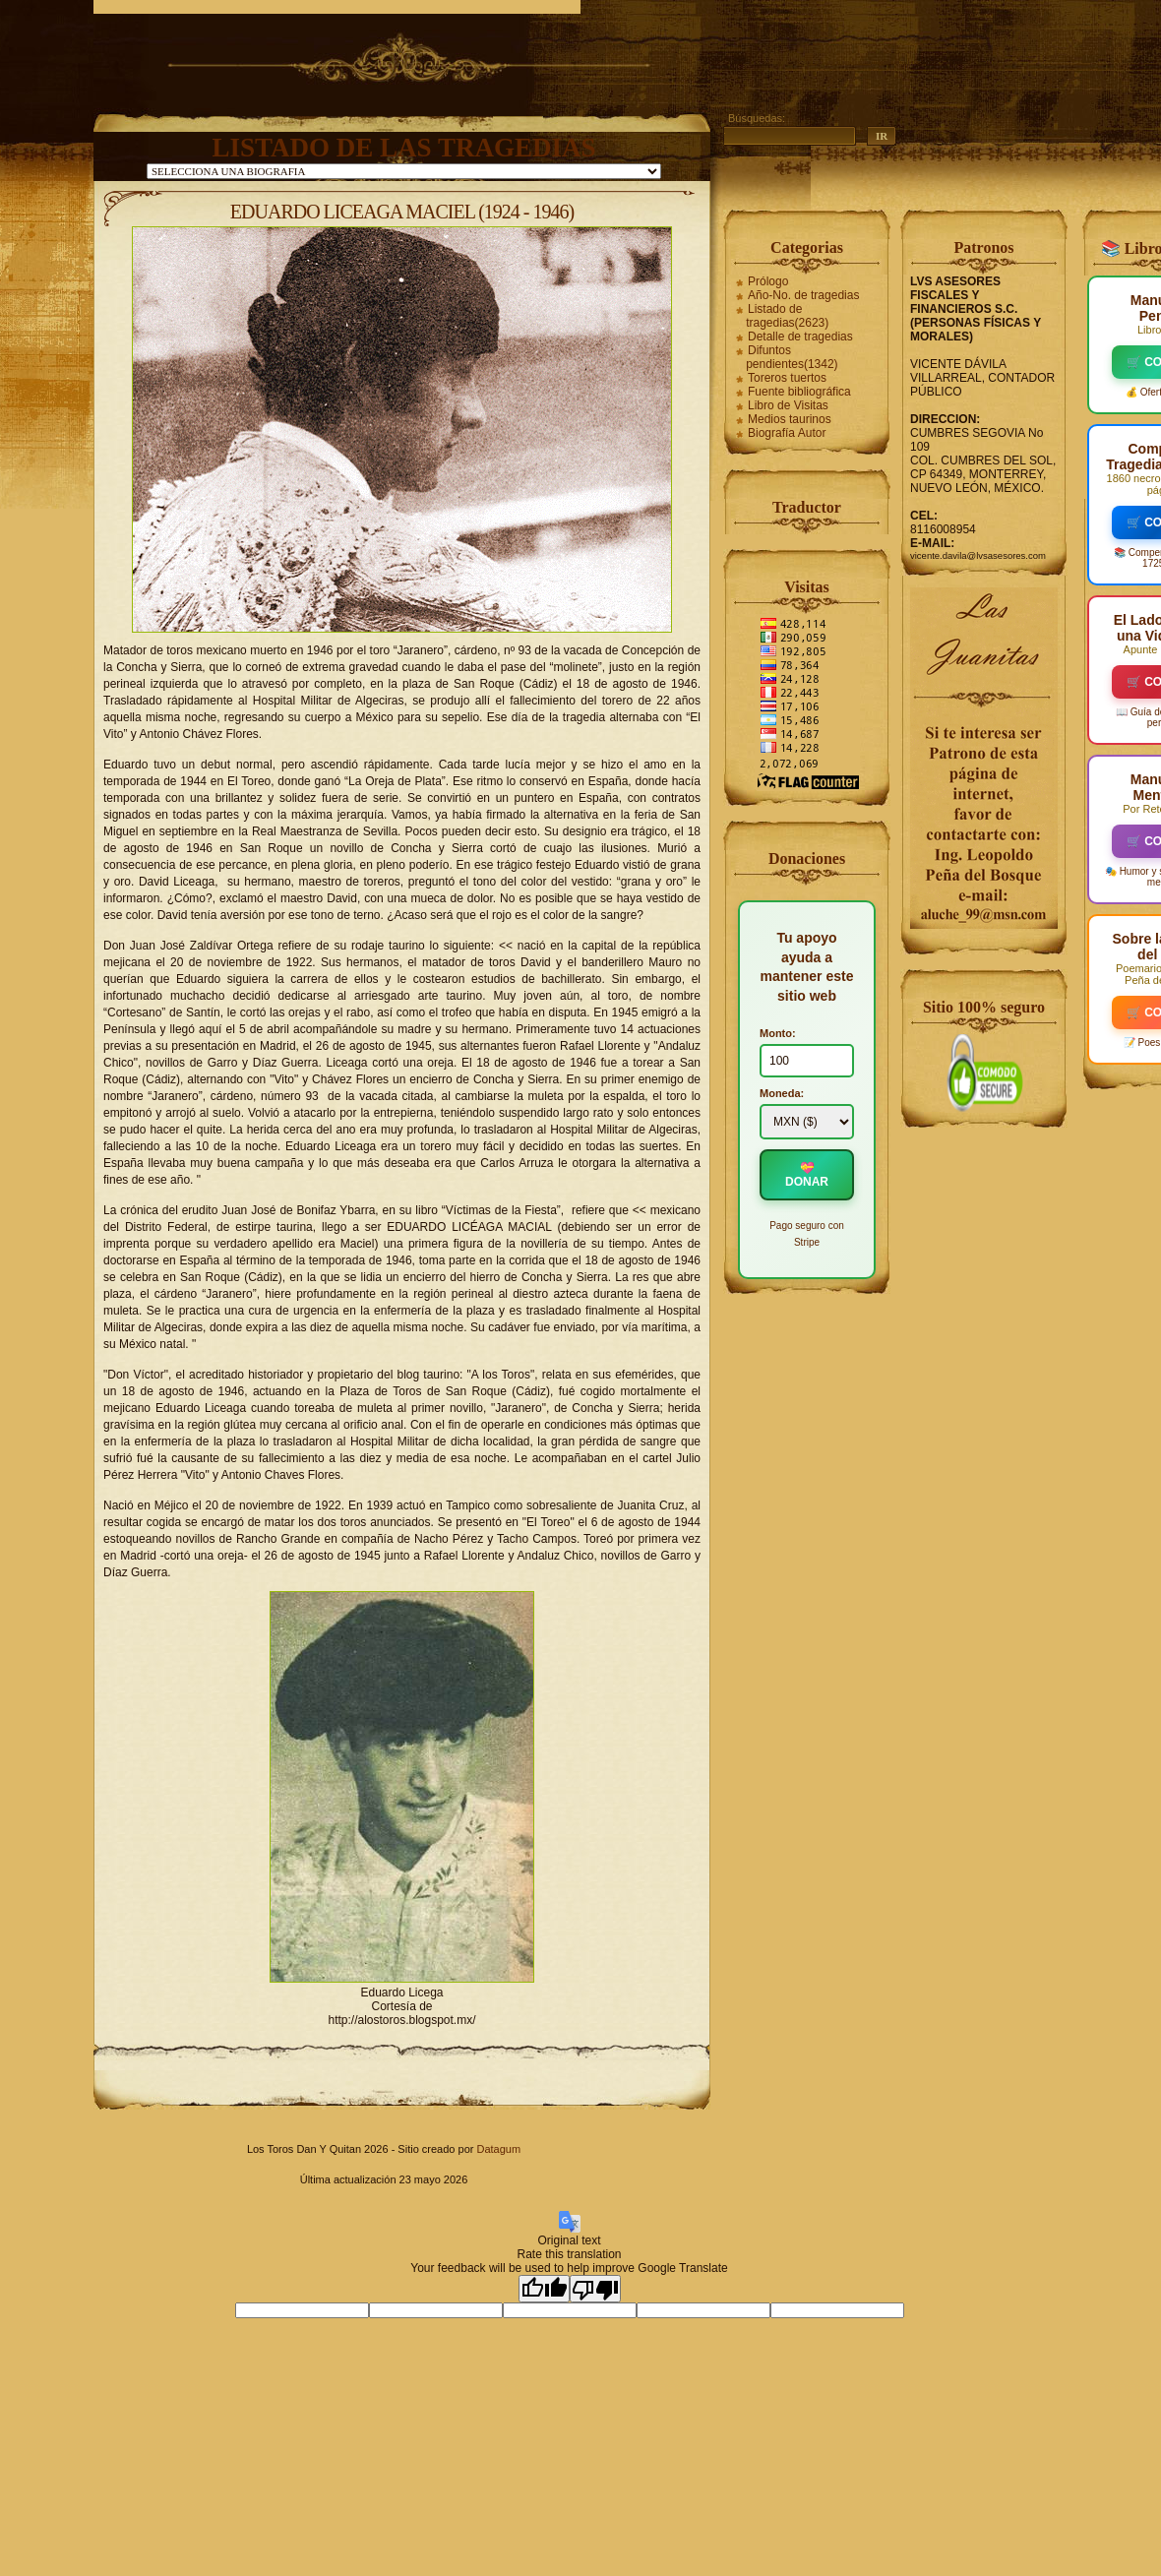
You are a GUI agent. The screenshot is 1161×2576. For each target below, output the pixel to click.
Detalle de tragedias (800, 336)
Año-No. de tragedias (803, 295)
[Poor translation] (595, 2288)
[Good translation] (544, 2288)
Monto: (778, 1033)
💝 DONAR (806, 1175)
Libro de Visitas (788, 405)
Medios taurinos (789, 419)
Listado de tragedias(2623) (787, 316)
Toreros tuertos (787, 378)
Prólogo (768, 281)
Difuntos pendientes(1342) (791, 357)
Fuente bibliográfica (799, 392)
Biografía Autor (786, 433)
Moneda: (782, 1093)
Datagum (498, 2149)
